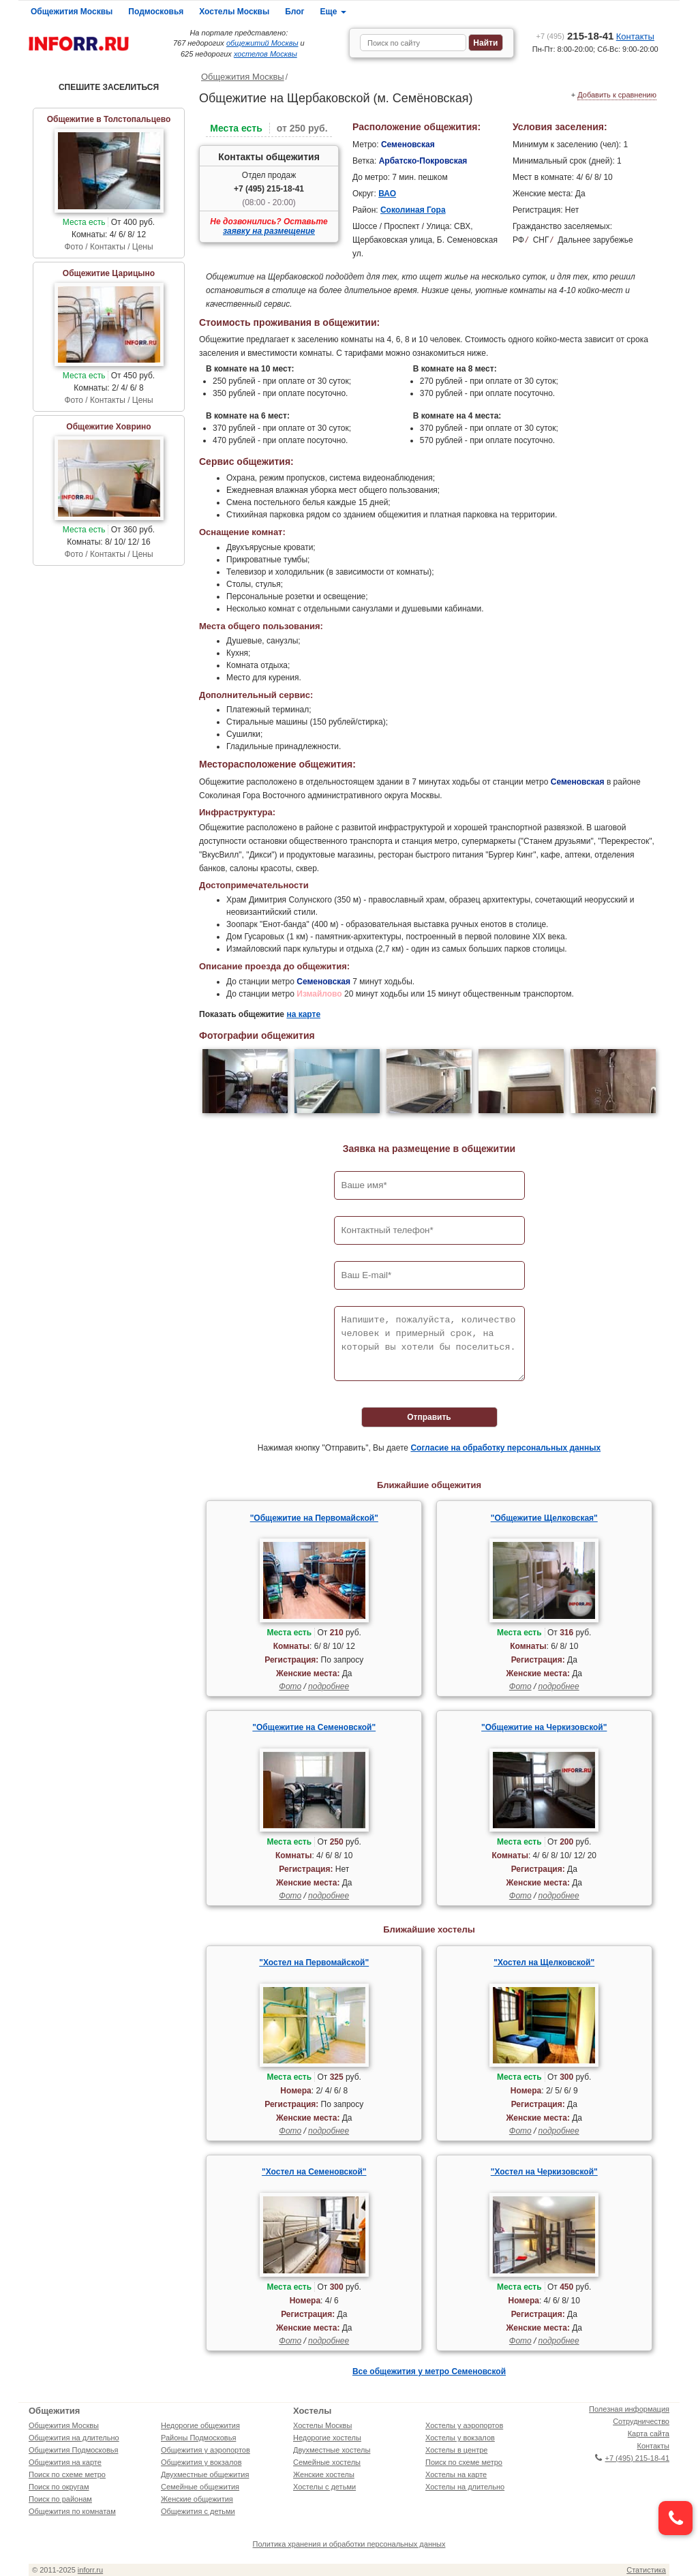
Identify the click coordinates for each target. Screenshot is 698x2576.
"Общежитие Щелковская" (544, 1518)
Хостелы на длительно (464, 2487)
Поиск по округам (59, 2487)
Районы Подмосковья (198, 2438)
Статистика (646, 2570)
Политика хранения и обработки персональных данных (349, 2544)
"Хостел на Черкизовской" (544, 2172)
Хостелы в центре (456, 2450)
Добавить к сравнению (616, 95)
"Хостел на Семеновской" (314, 2172)
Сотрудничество (641, 2421)
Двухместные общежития (205, 2474)
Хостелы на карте (456, 2474)
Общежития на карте (65, 2462)
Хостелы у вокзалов (460, 2438)
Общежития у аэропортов (205, 2450)
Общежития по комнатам (72, 2511)
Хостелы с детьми (324, 2487)
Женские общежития (197, 2499)
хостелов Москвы (265, 54)
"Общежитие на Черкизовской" (544, 1727)
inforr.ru (90, 2570)
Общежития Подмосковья (73, 2450)
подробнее (328, 1686)
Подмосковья (155, 11)
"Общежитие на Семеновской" (314, 1727)
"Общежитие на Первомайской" (314, 1518)
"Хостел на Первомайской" (314, 1962)
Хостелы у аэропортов (464, 2425)
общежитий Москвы (262, 43)
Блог (294, 11)
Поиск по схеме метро (67, 2474)
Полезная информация (629, 2409)
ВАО (387, 193)
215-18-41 (575, 36)
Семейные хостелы (327, 2462)
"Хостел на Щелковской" (544, 1962)
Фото (290, 1686)
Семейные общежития (200, 2487)
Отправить (429, 1417)
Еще (333, 11)
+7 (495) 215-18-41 (269, 189)
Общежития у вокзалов (201, 2462)
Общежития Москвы (71, 11)
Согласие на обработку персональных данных (505, 1448)
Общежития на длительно (74, 2438)
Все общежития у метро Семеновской (429, 2371)
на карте (303, 1014)
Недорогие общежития (200, 2425)
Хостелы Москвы (234, 11)
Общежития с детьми (198, 2511)
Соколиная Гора (413, 210)
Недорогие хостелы (327, 2438)
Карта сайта (648, 2433)
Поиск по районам (60, 2499)
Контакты (635, 36)
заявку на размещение (269, 231)
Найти (485, 43)
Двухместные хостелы (331, 2450)
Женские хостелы (323, 2474)
